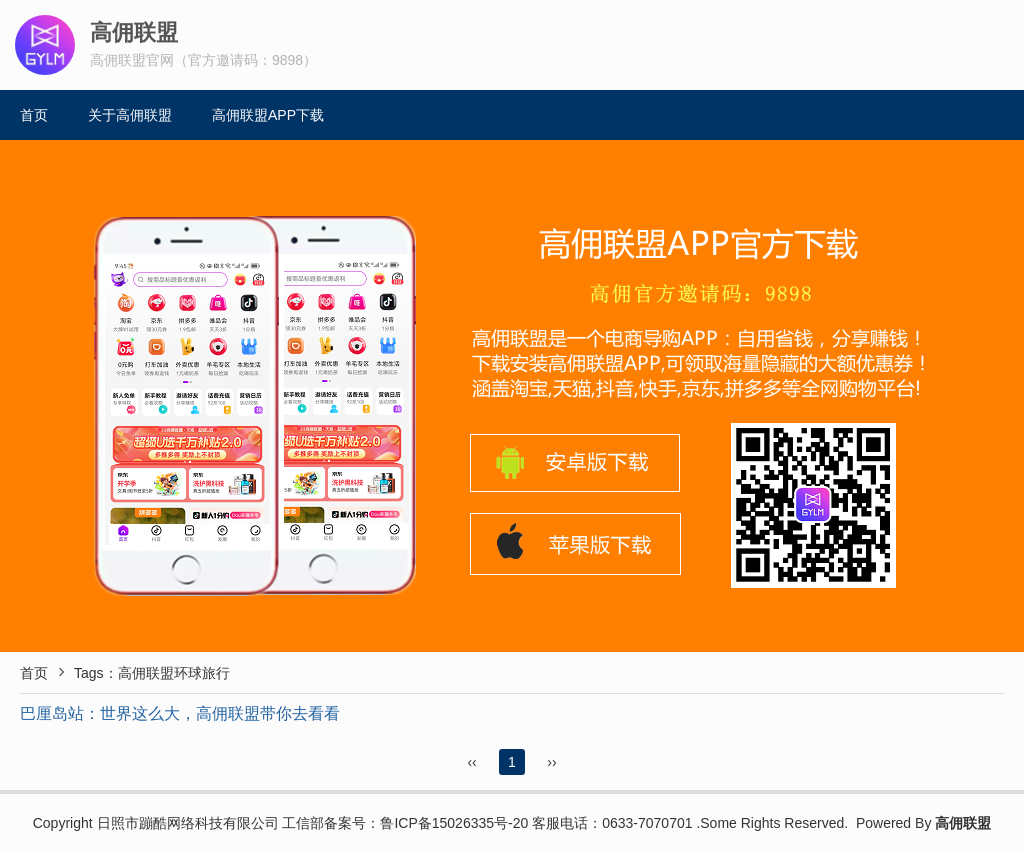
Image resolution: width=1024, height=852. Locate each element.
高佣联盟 (963, 823)
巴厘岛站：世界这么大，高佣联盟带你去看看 (180, 713)
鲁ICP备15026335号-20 (454, 823)
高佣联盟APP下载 (268, 115)
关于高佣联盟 (130, 115)
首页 (34, 115)
